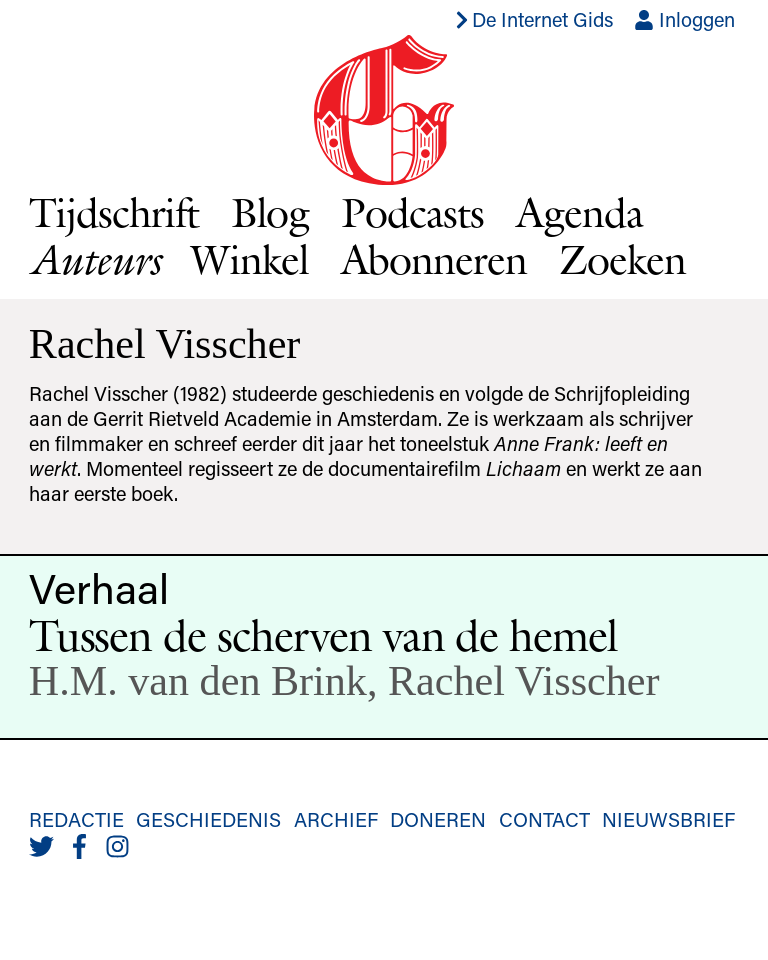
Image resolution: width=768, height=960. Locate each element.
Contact (544, 819)
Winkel (250, 259)
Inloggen (684, 19)
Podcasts (412, 212)
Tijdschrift (114, 212)
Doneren (438, 819)
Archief (336, 819)
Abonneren (434, 259)
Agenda (579, 212)
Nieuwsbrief (668, 819)
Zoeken (622, 259)
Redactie (76, 819)
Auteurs (94, 259)
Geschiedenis (208, 819)
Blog (270, 212)
